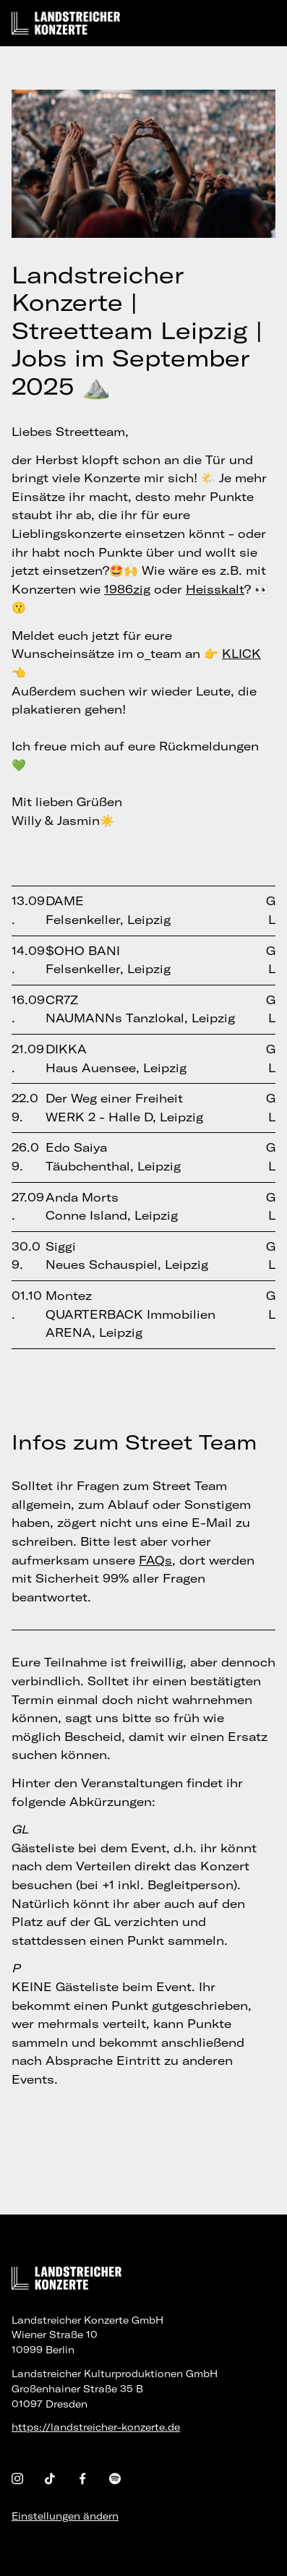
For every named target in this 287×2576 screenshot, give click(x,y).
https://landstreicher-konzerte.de (96, 2427)
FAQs (155, 1560)
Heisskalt (215, 589)
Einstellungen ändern (65, 2516)
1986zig (127, 589)
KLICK (241, 653)
